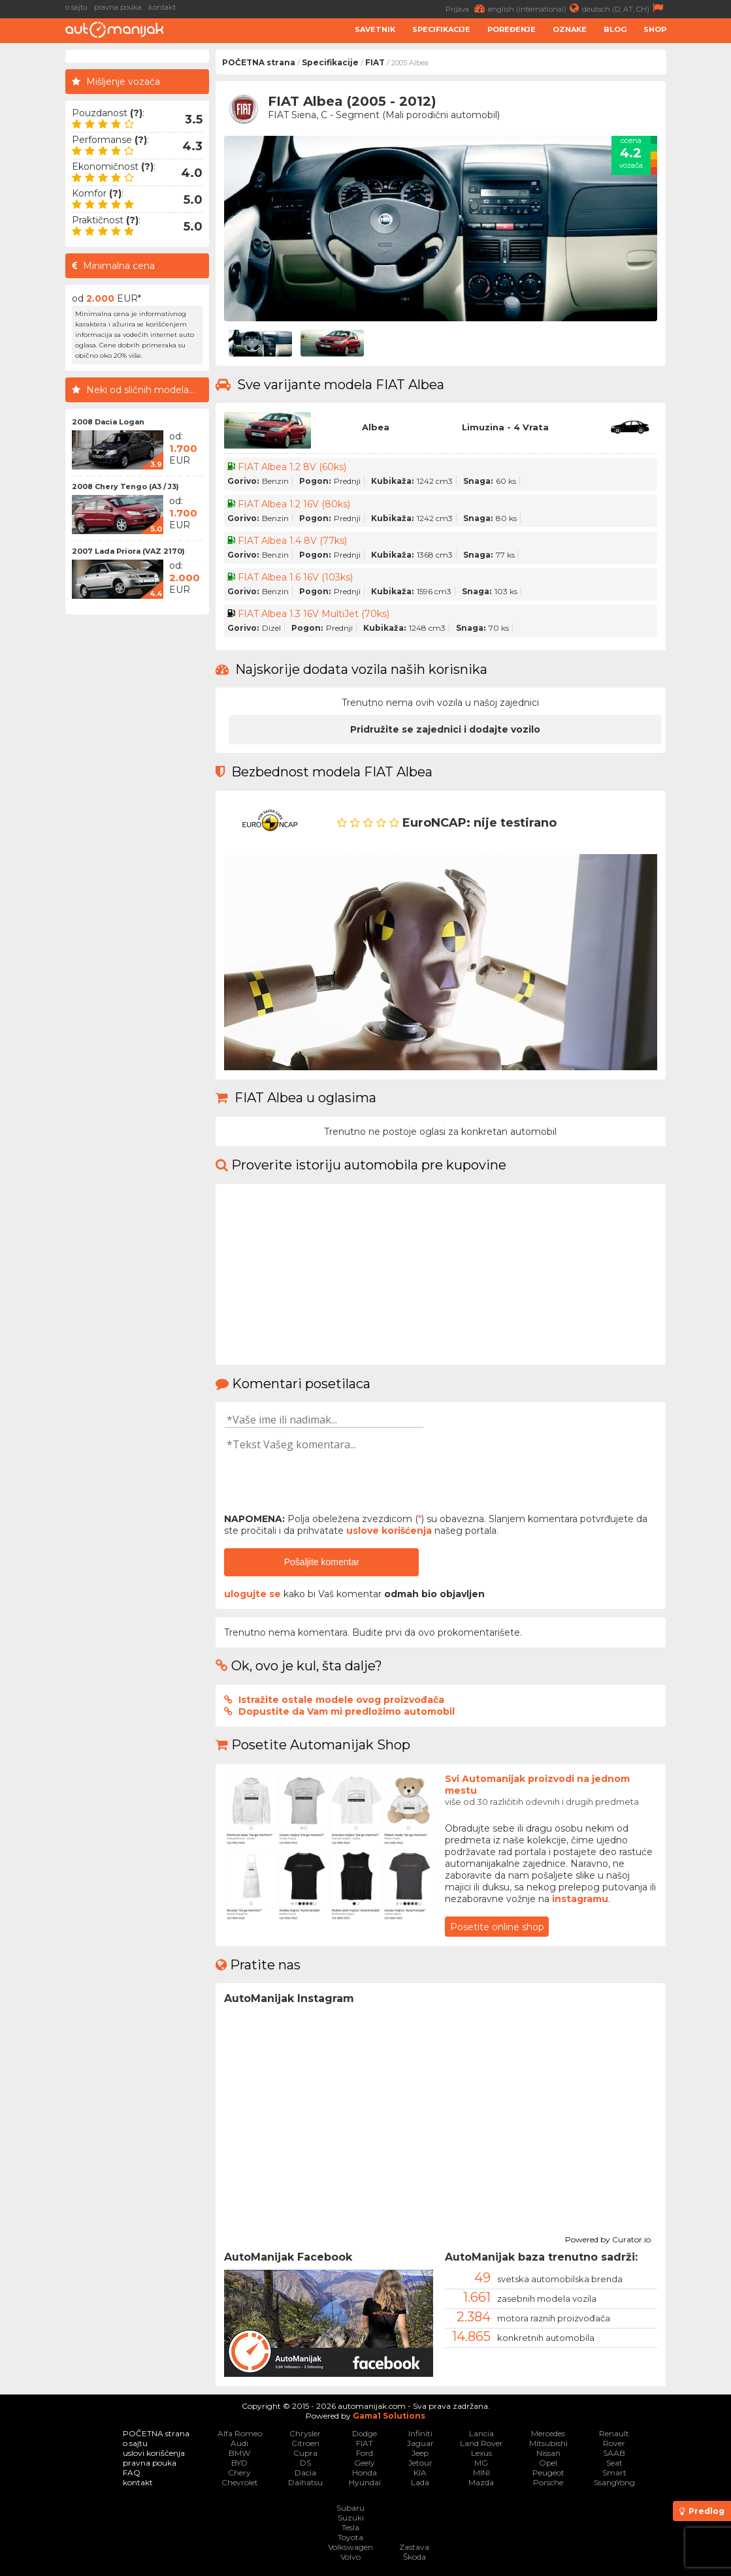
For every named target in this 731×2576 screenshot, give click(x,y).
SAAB (614, 2453)
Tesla (350, 2527)
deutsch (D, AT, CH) (624, 8)
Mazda (481, 2482)
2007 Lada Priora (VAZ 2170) (128, 551)
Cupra (305, 2453)
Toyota (350, 2537)
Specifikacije (441, 29)
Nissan (548, 2453)
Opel (548, 2463)
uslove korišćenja (389, 1530)
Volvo (350, 2557)
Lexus (481, 2453)
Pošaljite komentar (321, 1562)
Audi (239, 2443)
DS (305, 2463)
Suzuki (351, 2517)
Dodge (364, 2433)
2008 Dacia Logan (108, 421)
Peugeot (548, 2472)
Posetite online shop (497, 1927)
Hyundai (365, 2482)
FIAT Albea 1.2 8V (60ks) (292, 467)
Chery (239, 2472)
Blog (615, 29)
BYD (239, 2463)
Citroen (305, 2443)
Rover (614, 2443)
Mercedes (548, 2433)
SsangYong (614, 2482)
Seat (614, 2463)
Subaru (350, 2508)
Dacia (305, 2472)
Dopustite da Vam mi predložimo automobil (346, 1711)
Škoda (414, 2557)
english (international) (535, 8)
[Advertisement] (137, 817)
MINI (481, 2472)
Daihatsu (305, 2482)
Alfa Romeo (240, 2433)
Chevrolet (239, 2482)
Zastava (414, 2547)
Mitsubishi (548, 2443)
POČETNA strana (258, 62)
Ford (364, 2453)
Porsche (548, 2482)
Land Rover (481, 2443)
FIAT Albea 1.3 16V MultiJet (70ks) (313, 614)
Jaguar (420, 2443)
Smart (614, 2472)
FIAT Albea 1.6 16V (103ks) (295, 577)
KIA (420, 2472)
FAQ (131, 2472)
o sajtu (76, 7)
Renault (614, 2433)
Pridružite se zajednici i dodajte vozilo (445, 729)
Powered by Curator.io (608, 2237)
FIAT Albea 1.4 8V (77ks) (292, 541)
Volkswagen (350, 2547)
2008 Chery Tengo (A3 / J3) (125, 486)
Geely (364, 2463)
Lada (420, 2482)
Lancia (481, 2433)
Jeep (420, 2453)
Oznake (570, 29)
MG (481, 2463)
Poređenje (511, 29)
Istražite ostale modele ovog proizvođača (341, 1700)
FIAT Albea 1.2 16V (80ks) (294, 504)
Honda (364, 2472)
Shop (654, 29)
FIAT (375, 62)
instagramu (580, 1899)
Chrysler (305, 2433)
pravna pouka (118, 7)
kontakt (162, 7)
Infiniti (420, 2433)
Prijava (467, 8)
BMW (239, 2453)
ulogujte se (252, 1594)
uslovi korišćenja (154, 2453)
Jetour (420, 2463)
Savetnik (375, 29)
